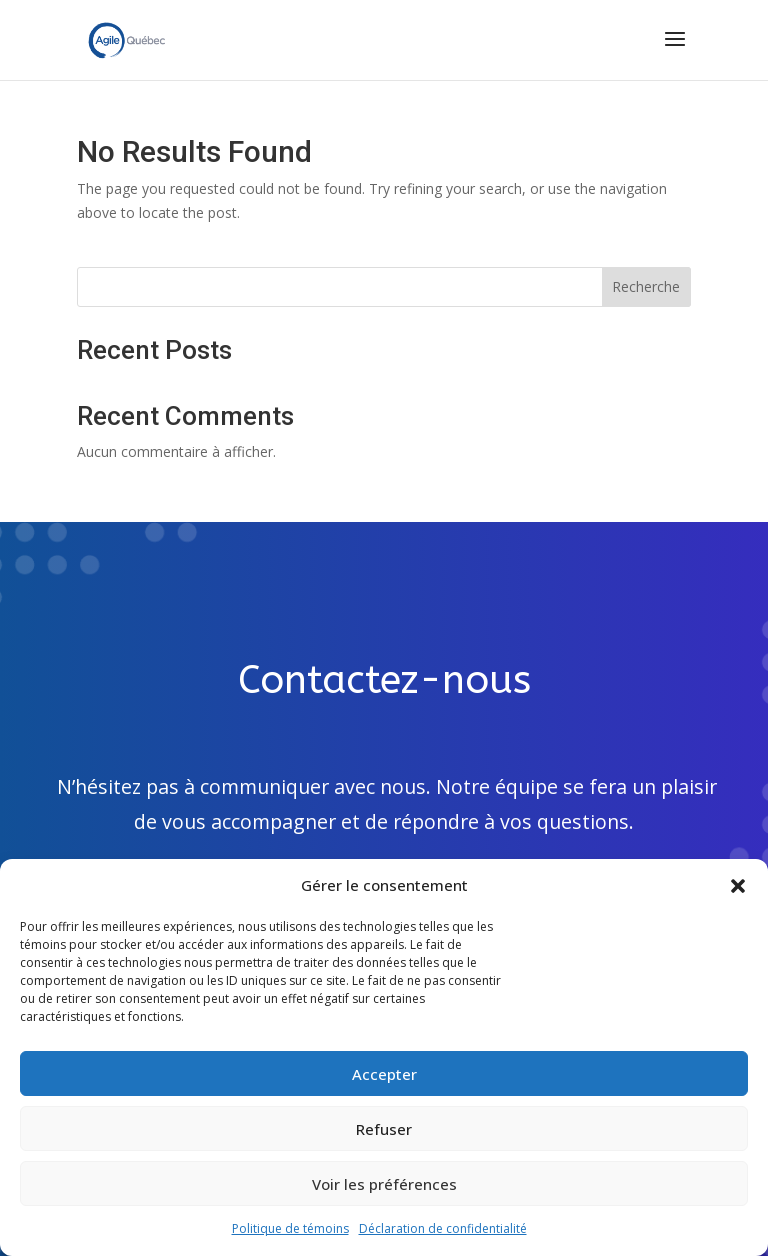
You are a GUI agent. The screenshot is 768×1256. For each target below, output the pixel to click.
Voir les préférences (384, 1184)
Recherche (646, 286)
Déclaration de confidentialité (443, 1228)
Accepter (384, 1074)
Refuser (384, 1129)
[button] (738, 886)
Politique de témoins (290, 1228)
